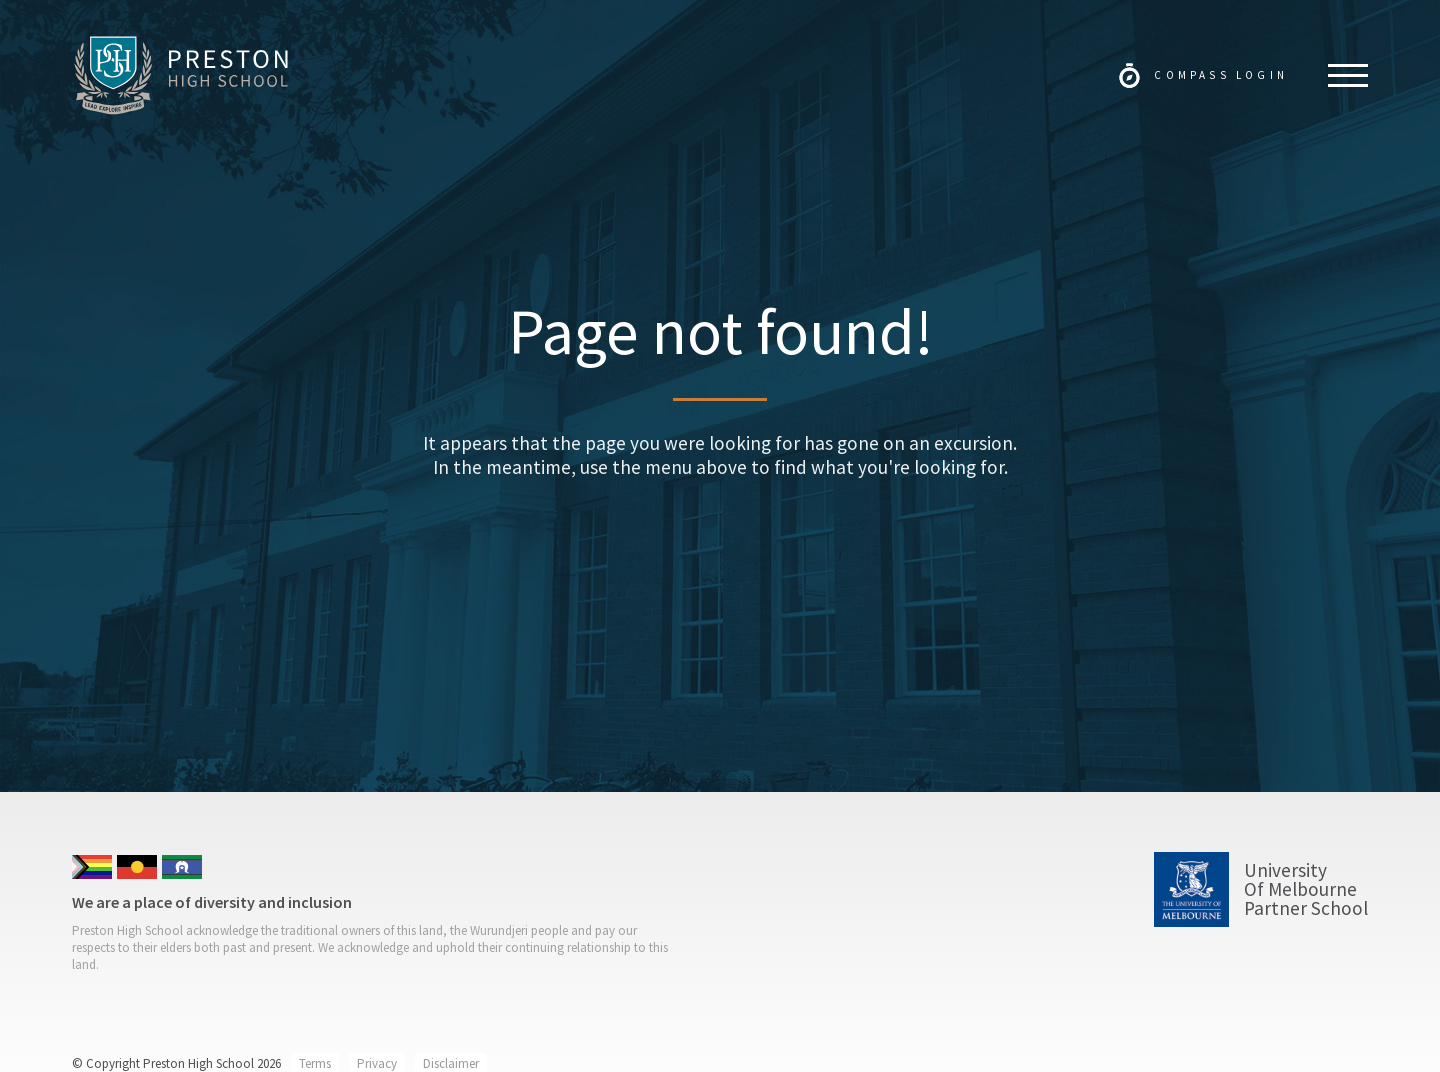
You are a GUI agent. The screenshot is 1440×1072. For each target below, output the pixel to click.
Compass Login (1221, 75)
